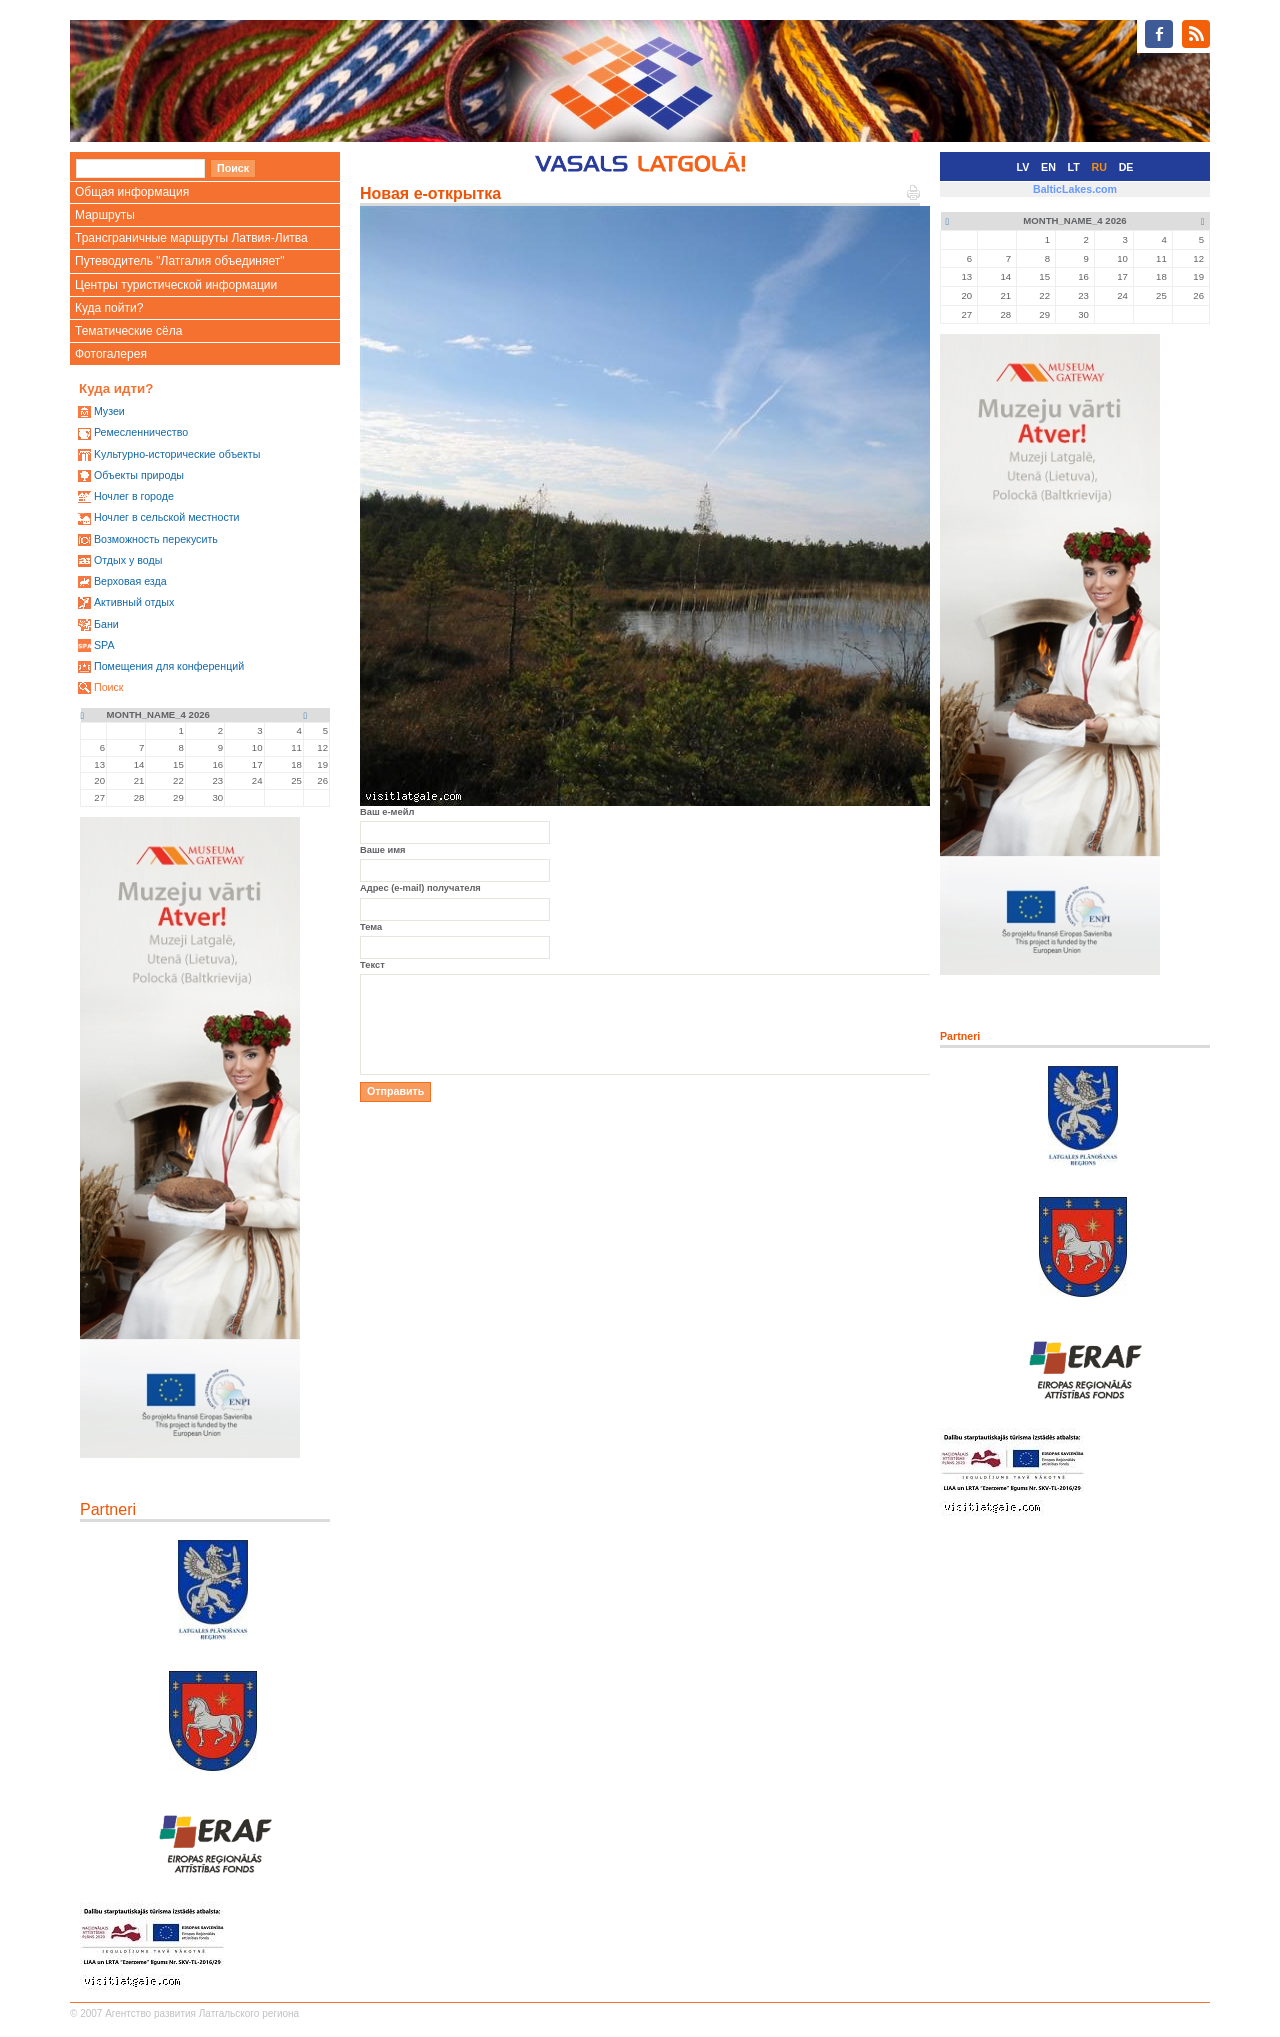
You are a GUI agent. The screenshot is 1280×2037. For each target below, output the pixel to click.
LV (1023, 167)
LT (1074, 167)
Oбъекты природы (139, 475)
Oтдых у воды (128, 560)
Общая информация (132, 192)
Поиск (109, 687)
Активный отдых (134, 602)
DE (1126, 167)
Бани (106, 624)
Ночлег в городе (134, 496)
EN (1048, 167)
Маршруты (105, 215)
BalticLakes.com (1075, 189)
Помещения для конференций (169, 666)
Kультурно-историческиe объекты (177, 454)
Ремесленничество (141, 432)
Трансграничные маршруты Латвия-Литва (191, 238)
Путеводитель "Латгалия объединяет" (180, 261)
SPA (104, 645)
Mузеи (109, 411)
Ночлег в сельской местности (167, 517)
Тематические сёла (128, 331)
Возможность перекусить (156, 539)
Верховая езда (130, 581)
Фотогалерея (111, 354)
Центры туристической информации (176, 285)
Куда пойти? (109, 308)
